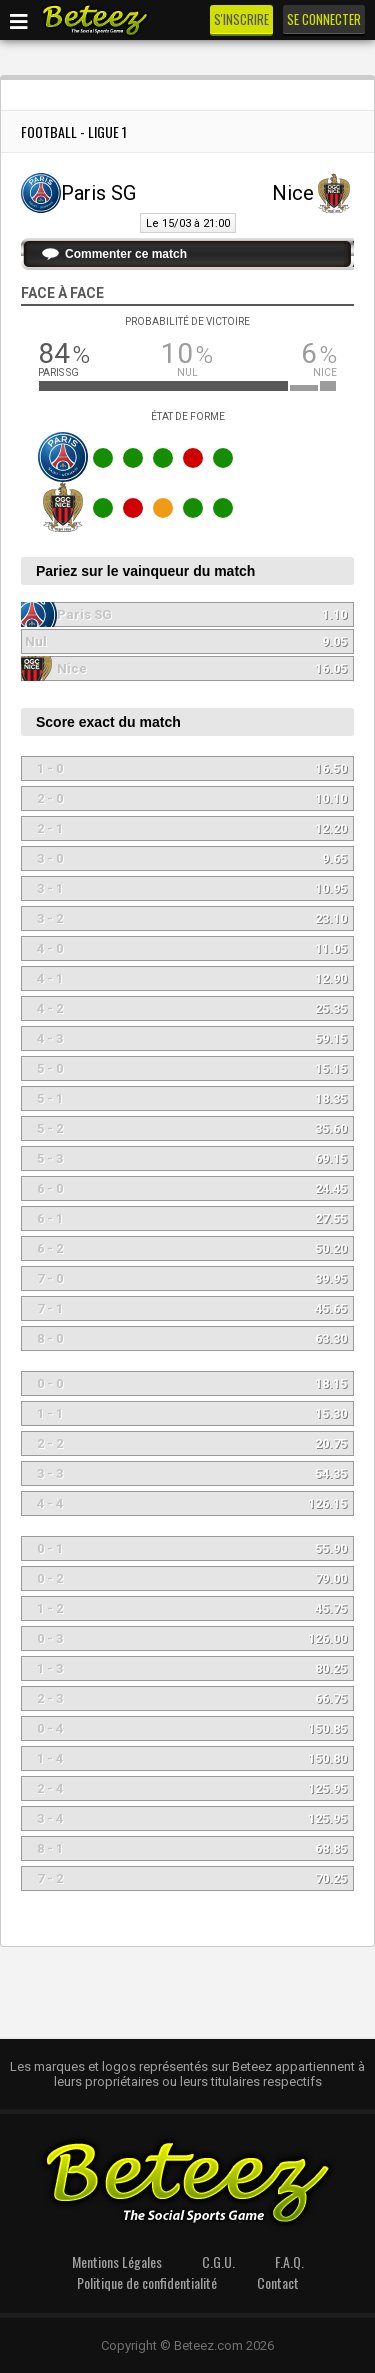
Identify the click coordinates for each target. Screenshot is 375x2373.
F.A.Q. (289, 2261)
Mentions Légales (117, 2261)
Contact (278, 2282)
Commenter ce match (126, 254)
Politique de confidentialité (147, 2282)
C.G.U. (218, 2261)
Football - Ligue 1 (74, 131)
